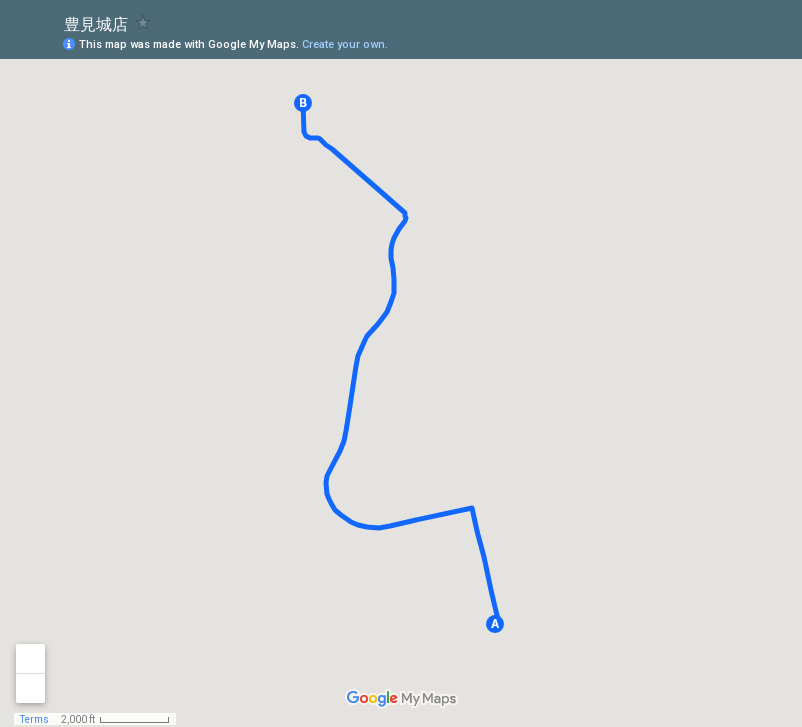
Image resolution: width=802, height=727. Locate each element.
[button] (495, 624)
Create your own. (345, 44)
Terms (34, 719)
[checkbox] (143, 22)
